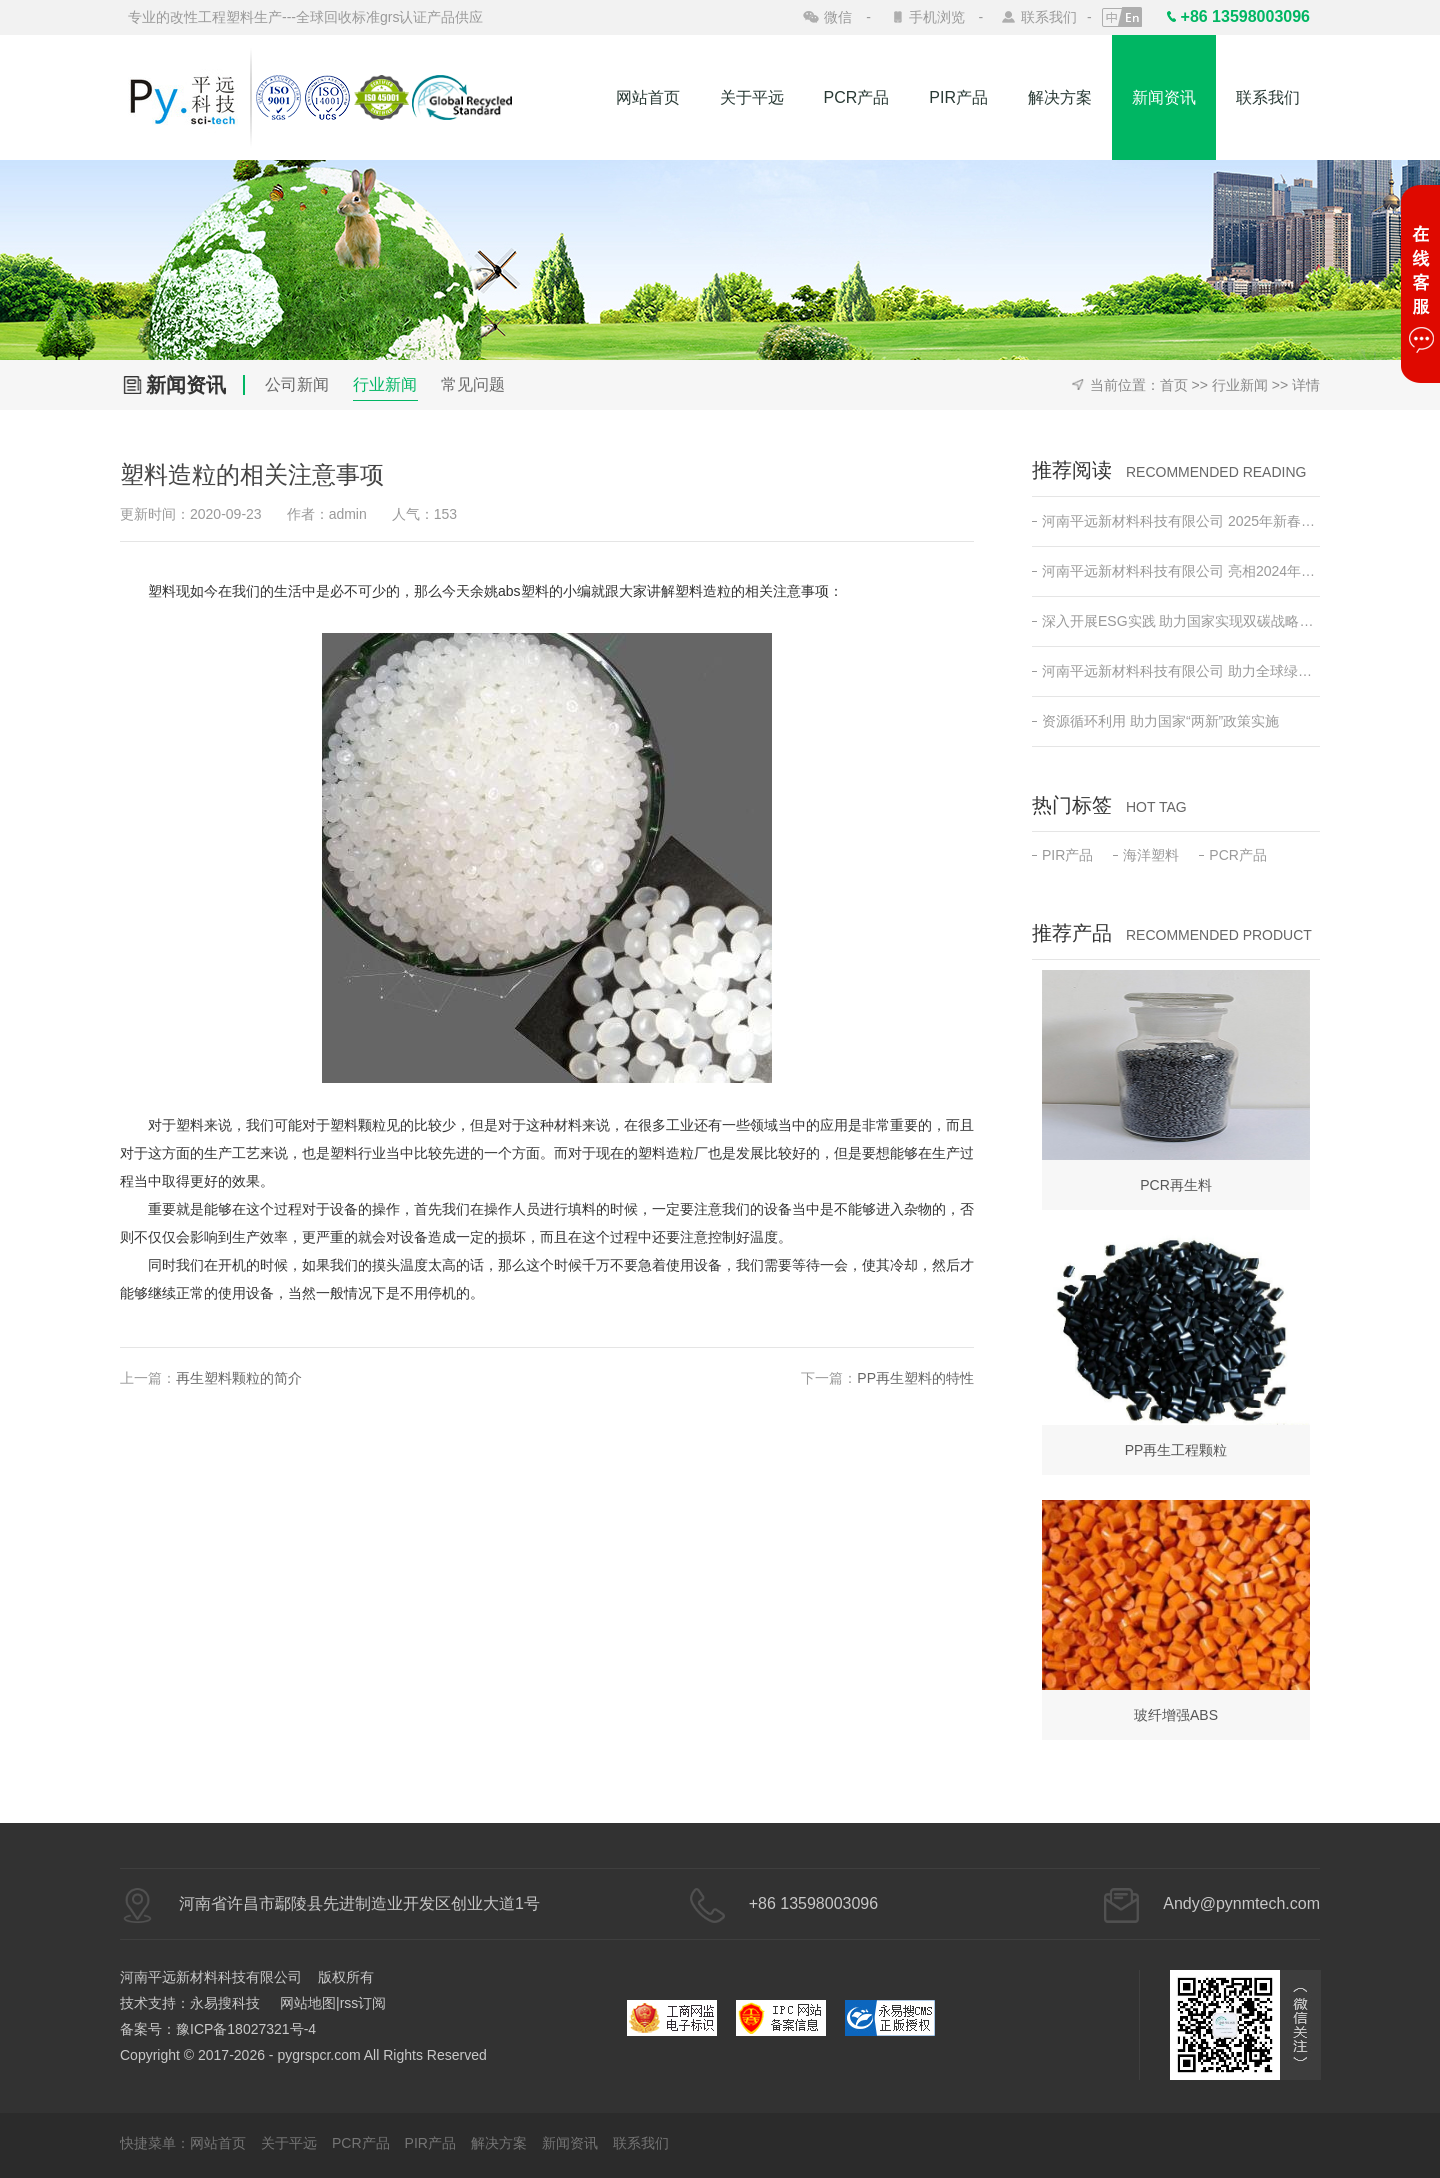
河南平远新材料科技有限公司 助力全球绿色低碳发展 (1176, 671)
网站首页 (648, 97)
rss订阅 (363, 2003)
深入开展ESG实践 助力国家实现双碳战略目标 (1176, 621)
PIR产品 (958, 97)
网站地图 (308, 2003)
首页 (1174, 385)
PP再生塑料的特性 (915, 1378)
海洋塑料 (1146, 855)
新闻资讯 (1164, 97)
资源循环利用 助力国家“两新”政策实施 (1155, 721)
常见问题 (473, 384)
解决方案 (1060, 97)
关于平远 (752, 97)
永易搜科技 (225, 2003)
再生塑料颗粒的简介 (239, 1378)
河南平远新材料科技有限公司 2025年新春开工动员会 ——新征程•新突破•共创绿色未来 (1176, 521)
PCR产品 (857, 97)
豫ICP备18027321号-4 (246, 2029)
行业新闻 (385, 384)
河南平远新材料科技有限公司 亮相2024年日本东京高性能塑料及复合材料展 (1176, 571)
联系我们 (1049, 17)
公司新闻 (297, 384)
